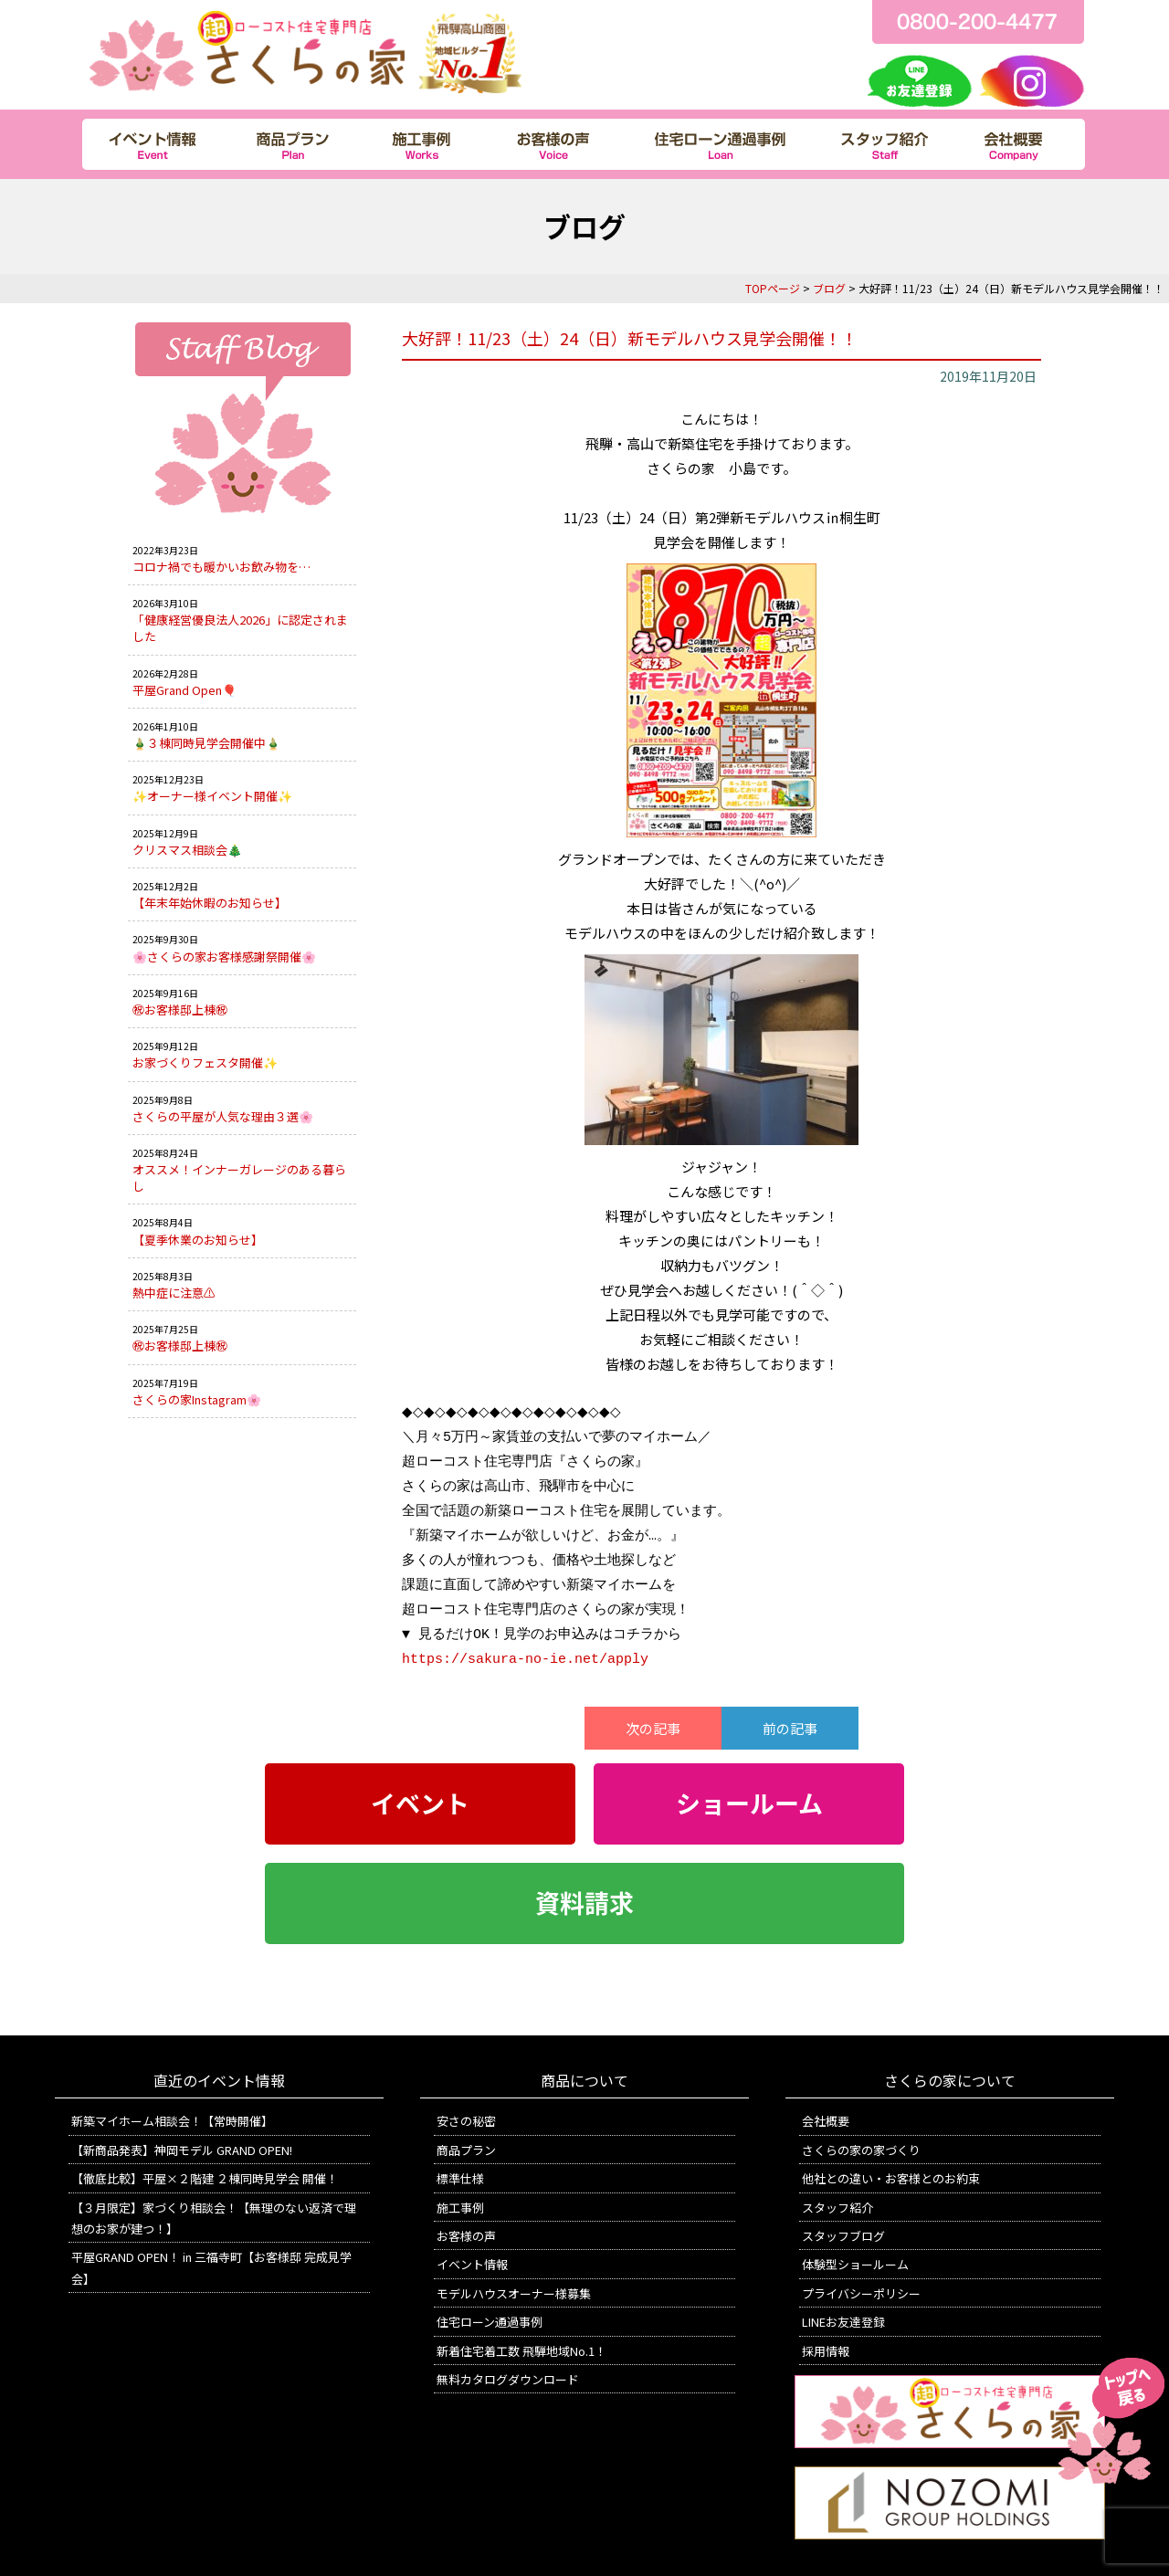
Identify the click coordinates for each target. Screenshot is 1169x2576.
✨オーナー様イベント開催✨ (212, 795)
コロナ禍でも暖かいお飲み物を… (221, 566)
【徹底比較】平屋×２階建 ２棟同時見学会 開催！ (204, 2178)
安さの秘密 (466, 2120)
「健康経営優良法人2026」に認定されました (240, 628)
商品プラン (466, 2150)
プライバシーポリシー (861, 2293)
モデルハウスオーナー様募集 (514, 2293)
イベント (420, 1803)
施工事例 (460, 2207)
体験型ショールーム (855, 2264)
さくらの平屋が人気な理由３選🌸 (222, 1116)
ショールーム (749, 1803)
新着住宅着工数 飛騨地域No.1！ (521, 2351)
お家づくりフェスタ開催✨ (205, 1062)
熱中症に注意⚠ (174, 1292)
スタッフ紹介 (837, 2207)
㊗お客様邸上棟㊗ (179, 1009)
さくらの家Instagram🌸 (196, 1399)
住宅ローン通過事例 (489, 2321)
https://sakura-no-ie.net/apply (525, 1659)
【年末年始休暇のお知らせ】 (209, 902)
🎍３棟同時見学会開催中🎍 (206, 743)
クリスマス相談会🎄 (187, 849)
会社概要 (825, 2120)
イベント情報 (472, 2264)
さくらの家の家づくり (861, 2150)
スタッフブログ (843, 2236)
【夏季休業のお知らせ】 (197, 1239)
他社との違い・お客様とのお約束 (891, 2178)
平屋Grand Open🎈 (184, 690)
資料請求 (584, 1903)
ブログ (829, 288)
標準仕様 (460, 2178)
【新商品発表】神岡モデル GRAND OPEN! (181, 2150)
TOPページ (772, 288)
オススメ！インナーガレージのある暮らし (239, 1177)
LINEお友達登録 (843, 2321)
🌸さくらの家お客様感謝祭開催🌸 (224, 956)
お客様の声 (466, 2236)
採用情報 (825, 2351)
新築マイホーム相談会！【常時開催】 (172, 2120)
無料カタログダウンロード (508, 2379)
